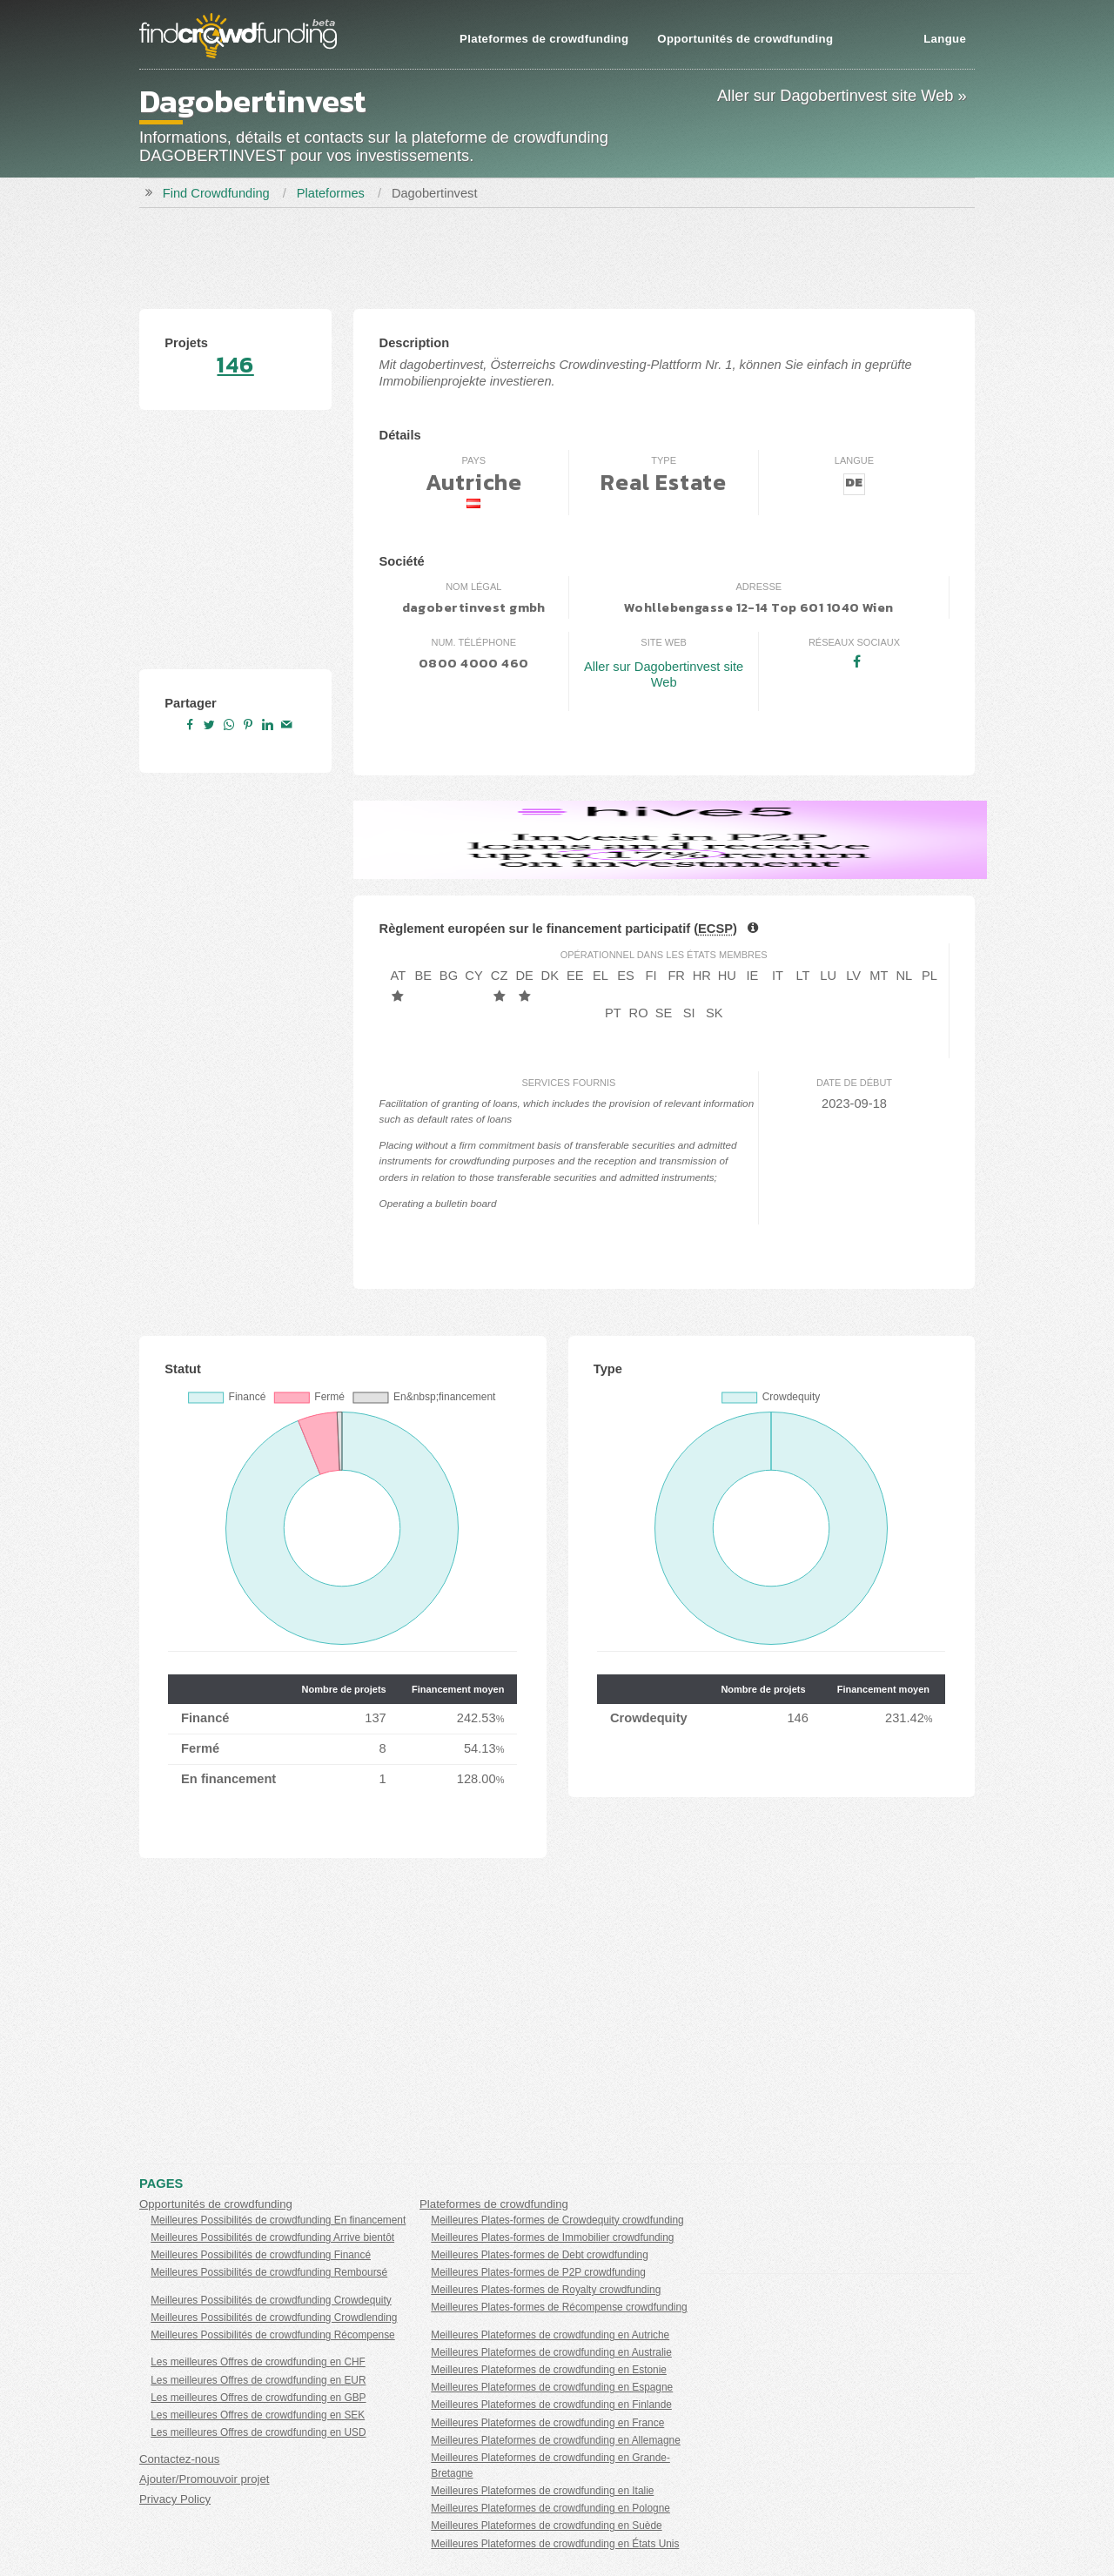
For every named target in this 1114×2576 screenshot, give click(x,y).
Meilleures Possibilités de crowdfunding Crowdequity (271, 2300)
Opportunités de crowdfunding (745, 38)
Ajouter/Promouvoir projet (204, 2478)
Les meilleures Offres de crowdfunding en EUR (258, 2380)
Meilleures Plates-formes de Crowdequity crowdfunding (557, 2220)
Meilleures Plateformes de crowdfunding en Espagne (552, 2387)
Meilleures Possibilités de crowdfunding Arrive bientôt (272, 2237)
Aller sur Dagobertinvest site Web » (842, 95)
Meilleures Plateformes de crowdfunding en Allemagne (555, 2440)
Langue (944, 38)
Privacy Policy (175, 2499)
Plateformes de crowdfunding (544, 38)
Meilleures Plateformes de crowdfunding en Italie (542, 2491)
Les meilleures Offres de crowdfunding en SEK (258, 2415)
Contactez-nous (179, 2458)
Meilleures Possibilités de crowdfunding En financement (278, 2220)
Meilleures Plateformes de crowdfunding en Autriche (550, 2335)
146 (235, 364)
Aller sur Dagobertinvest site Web (663, 674)
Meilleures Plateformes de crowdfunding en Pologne (550, 2508)
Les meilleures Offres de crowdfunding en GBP (258, 2398)
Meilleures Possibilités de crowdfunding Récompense (273, 2335)
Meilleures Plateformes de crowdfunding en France (547, 2423)
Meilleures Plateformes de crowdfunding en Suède (546, 2525)
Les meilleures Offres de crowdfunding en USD (258, 2432)
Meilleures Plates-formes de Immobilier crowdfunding (552, 2237)
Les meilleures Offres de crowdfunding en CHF (258, 2362)
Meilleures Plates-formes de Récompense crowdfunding (559, 2307)
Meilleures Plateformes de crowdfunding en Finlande (551, 2404)
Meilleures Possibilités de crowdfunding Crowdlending (274, 2317)
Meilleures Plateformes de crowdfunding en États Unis (555, 2544)
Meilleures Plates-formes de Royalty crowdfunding (546, 2290)
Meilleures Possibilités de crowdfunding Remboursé (269, 2272)
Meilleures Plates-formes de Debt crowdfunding (539, 2255)
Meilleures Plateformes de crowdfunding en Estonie (549, 2370)
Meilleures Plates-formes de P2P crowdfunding (538, 2272)
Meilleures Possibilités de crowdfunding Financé (261, 2255)
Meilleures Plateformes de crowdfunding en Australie (551, 2352)
